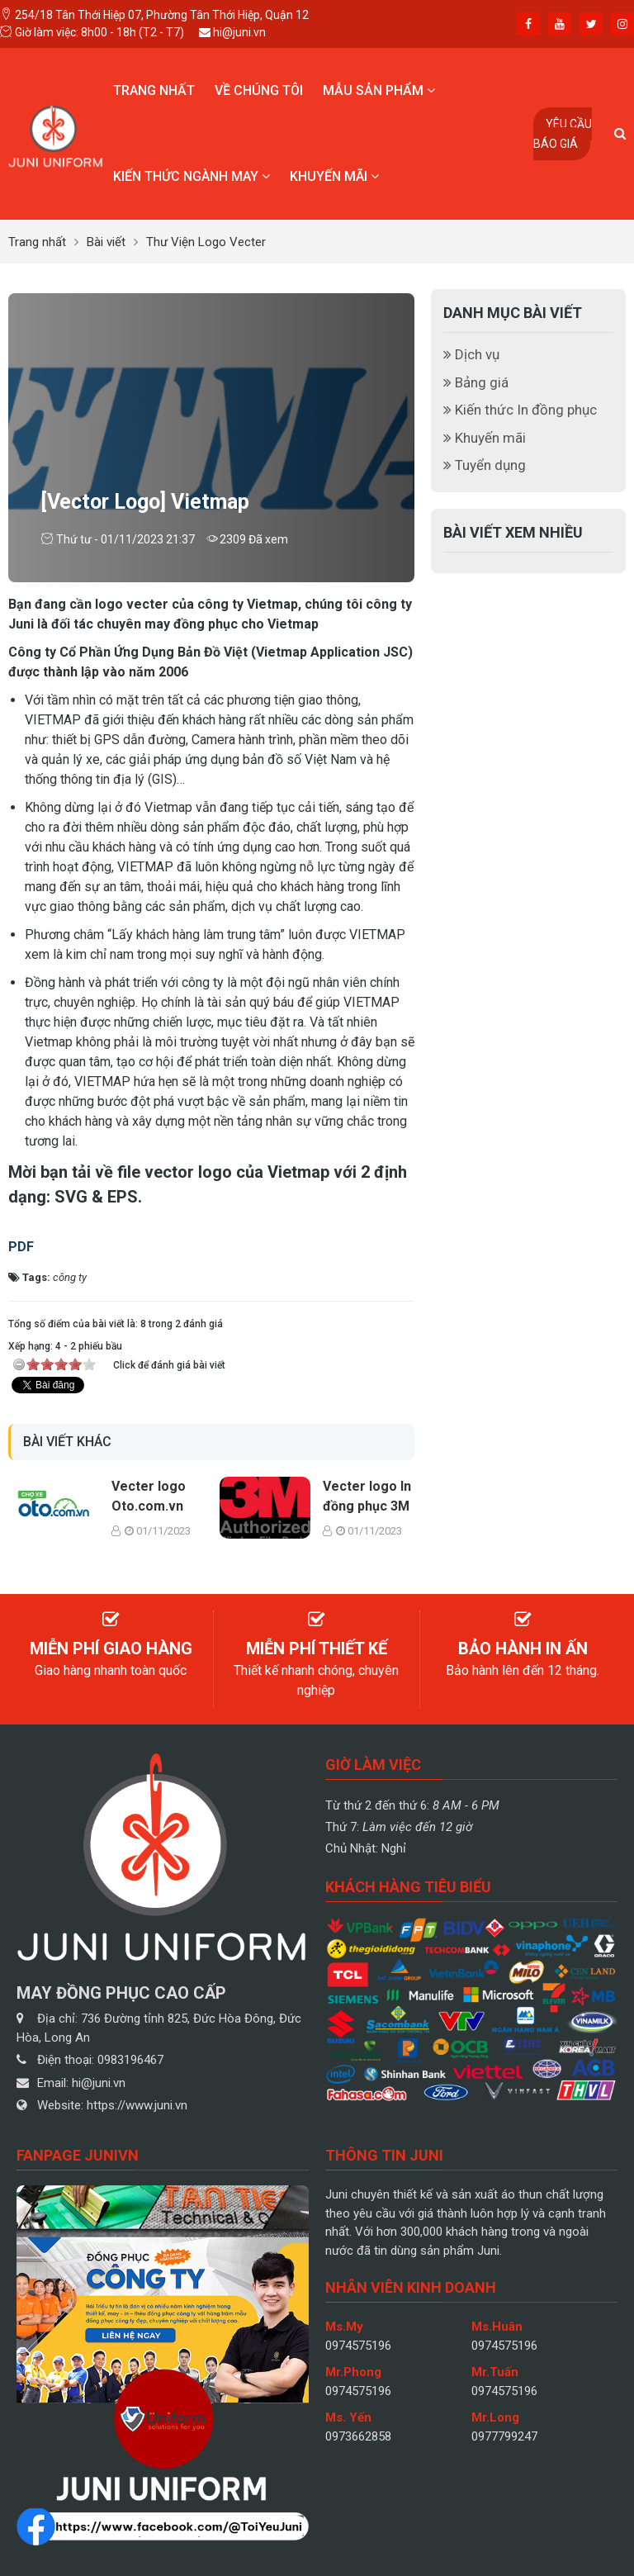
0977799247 (504, 2436)
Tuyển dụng (484, 465)
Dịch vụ (471, 354)
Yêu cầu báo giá (562, 133)
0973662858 (358, 2436)
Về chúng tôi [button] (259, 90)
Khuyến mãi (484, 437)
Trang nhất (154, 90)
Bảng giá (476, 382)
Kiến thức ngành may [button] (191, 176)
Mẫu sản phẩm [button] (379, 90)
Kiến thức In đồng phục (520, 409)
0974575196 (358, 2345)
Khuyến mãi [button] (334, 176)
